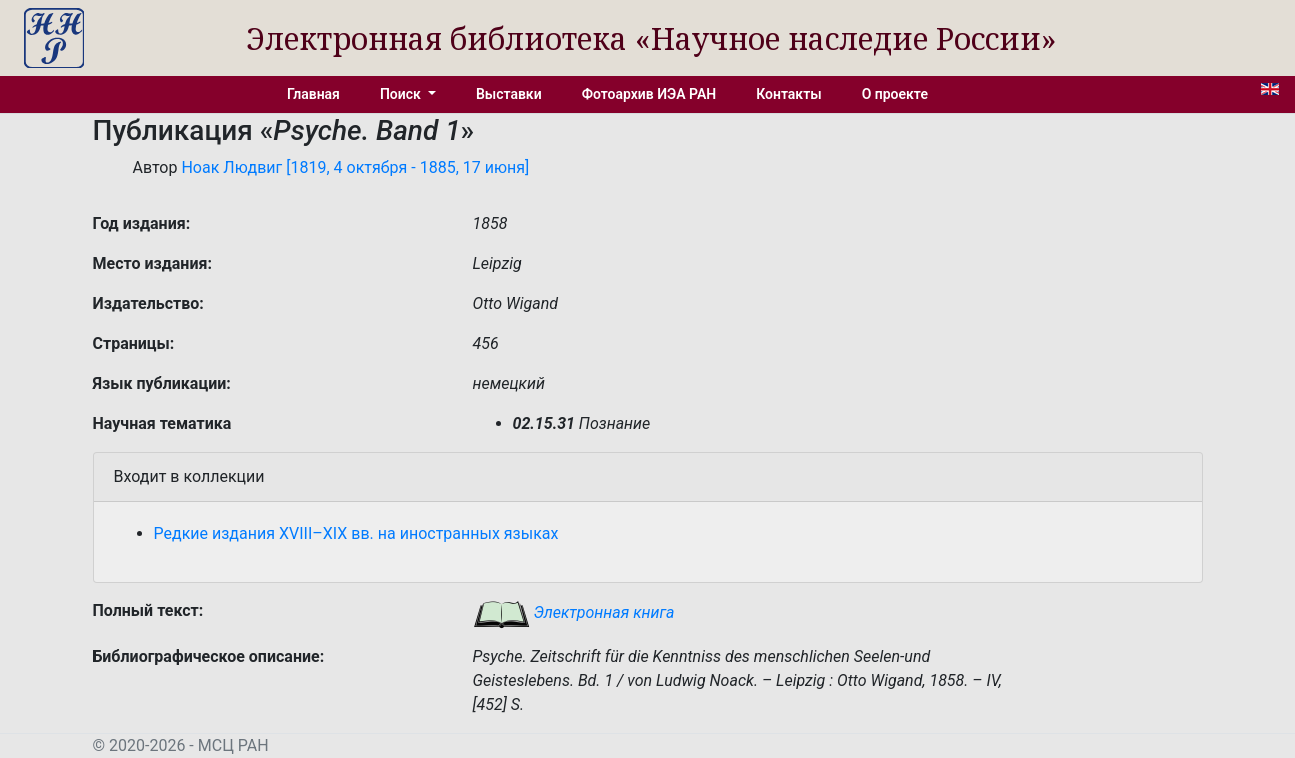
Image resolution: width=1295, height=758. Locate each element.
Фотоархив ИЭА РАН (649, 94)
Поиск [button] (402, 94)
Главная (313, 94)
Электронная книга (574, 612)
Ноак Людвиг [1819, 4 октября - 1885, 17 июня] (355, 167)
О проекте (895, 94)
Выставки (509, 94)
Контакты (788, 94)
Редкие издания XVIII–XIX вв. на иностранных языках (356, 533)
